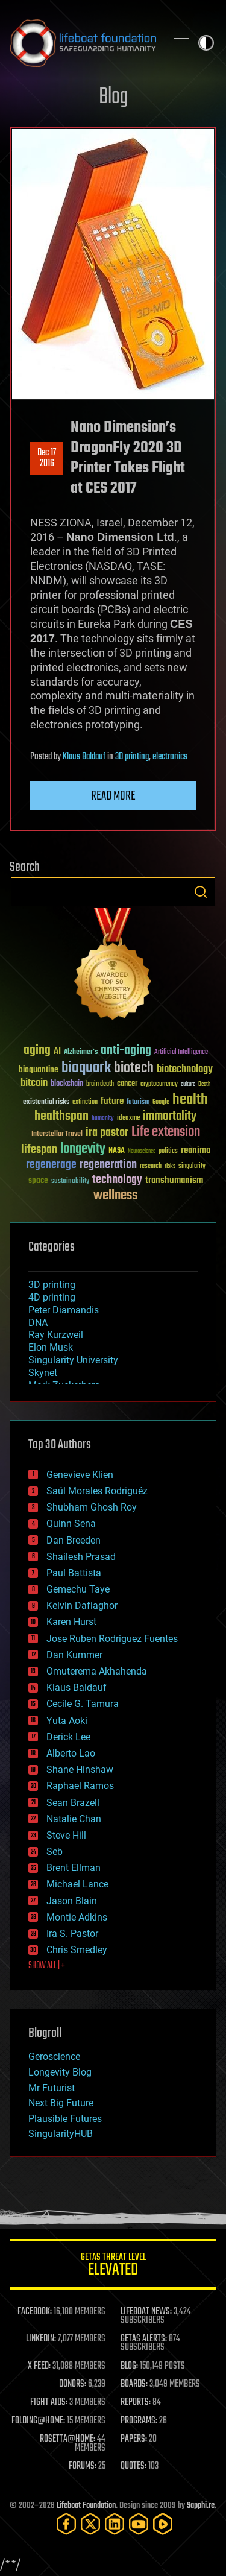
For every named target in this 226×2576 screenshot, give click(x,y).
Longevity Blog (60, 2072)
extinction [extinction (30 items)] (85, 1102)
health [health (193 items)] (190, 1100)
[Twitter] (90, 2523)
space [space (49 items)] (38, 1180)
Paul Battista (73, 1573)
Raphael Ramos (80, 1786)
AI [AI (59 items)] (57, 1052)
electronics (169, 757)
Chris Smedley (76, 1950)
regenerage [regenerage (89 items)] (51, 1165)
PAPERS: (134, 2439)
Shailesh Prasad (81, 1556)
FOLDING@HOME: (38, 2421)
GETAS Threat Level (113, 2266)
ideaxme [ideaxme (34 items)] (128, 1118)
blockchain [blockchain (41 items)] (67, 1084)
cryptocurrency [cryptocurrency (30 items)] (159, 1084)
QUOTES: (133, 2466)
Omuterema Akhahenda (96, 1671)
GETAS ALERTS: (144, 2339)
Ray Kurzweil (55, 1334)
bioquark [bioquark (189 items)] (86, 1068)
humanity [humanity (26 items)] (103, 1118)
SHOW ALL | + (46, 1966)
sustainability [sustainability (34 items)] (70, 1182)
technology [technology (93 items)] (117, 1180)
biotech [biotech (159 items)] (134, 1068)
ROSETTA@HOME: (67, 2439)
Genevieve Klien (79, 1474)
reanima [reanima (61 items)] (195, 1150)
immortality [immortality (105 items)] (169, 1116)
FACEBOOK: (34, 2312)
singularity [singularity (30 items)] (192, 1166)
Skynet (42, 1372)
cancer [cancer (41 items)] (127, 1084)
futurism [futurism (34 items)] (138, 1103)
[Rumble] (162, 2523)
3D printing (132, 757)
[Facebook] (66, 2523)
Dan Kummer (74, 1655)
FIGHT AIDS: (48, 2402)
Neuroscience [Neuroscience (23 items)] (141, 1152)
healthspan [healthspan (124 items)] (61, 1116)
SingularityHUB (60, 2133)
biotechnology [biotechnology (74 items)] (185, 1069)
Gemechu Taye (78, 1589)
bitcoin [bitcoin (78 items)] (34, 1083)
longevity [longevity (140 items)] (82, 1149)
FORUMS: (82, 2466)
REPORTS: (136, 2402)
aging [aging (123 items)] (37, 1050)
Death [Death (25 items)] (204, 1084)
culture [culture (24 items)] (188, 1084)
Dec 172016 (46, 458)
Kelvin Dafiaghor (82, 1605)
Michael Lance (77, 1884)
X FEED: (39, 2366)
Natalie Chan (73, 1819)
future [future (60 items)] (112, 1101)
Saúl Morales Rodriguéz (97, 1491)
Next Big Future (60, 2103)
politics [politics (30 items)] (168, 1151)
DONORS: (72, 2384)
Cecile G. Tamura (82, 1703)
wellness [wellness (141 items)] (115, 1196)
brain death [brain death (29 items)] (100, 1084)
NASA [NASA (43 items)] (116, 1151)
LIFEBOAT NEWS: (146, 2312)
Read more (113, 796)
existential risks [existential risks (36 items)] (46, 1102)
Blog (113, 97)
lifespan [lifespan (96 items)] (39, 1150)
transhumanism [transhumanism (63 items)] (174, 1180)
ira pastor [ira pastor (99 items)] (107, 1133)
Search (200, 891)
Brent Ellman (73, 1868)
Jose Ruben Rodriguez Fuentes (112, 1638)
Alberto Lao (70, 1753)
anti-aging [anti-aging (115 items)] (126, 1050)
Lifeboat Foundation (86, 2506)
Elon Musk (50, 1347)
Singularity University (73, 1360)
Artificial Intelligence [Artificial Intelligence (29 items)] (181, 1052)
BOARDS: (134, 2384)
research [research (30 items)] (151, 1166)
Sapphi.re (201, 2506)
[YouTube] (138, 2523)
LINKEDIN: (41, 2339)
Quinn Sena (71, 1523)
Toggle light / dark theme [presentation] (206, 43)
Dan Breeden (73, 1540)
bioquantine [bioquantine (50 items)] (38, 1069)
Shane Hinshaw (79, 1769)
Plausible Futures (65, 2118)
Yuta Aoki (66, 1720)
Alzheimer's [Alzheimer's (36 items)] (81, 1052)
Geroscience (54, 2056)
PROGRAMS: (139, 2421)
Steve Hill (66, 1835)
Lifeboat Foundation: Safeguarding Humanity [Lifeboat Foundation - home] (83, 43)
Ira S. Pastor (72, 1933)
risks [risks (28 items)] (170, 1166)
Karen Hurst (71, 1621)
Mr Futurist (51, 2088)
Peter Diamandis (63, 1310)
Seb (54, 1851)
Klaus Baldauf (84, 757)
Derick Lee (68, 1737)
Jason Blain (71, 1901)
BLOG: (129, 2366)
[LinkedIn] (114, 2523)
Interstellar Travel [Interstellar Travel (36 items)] (57, 1134)
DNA (38, 1322)
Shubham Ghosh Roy (91, 1507)
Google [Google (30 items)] (160, 1102)
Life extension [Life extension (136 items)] (165, 1132)
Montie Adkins (76, 1917)
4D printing (51, 1297)
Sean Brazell (72, 1802)
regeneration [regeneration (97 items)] (108, 1165)
